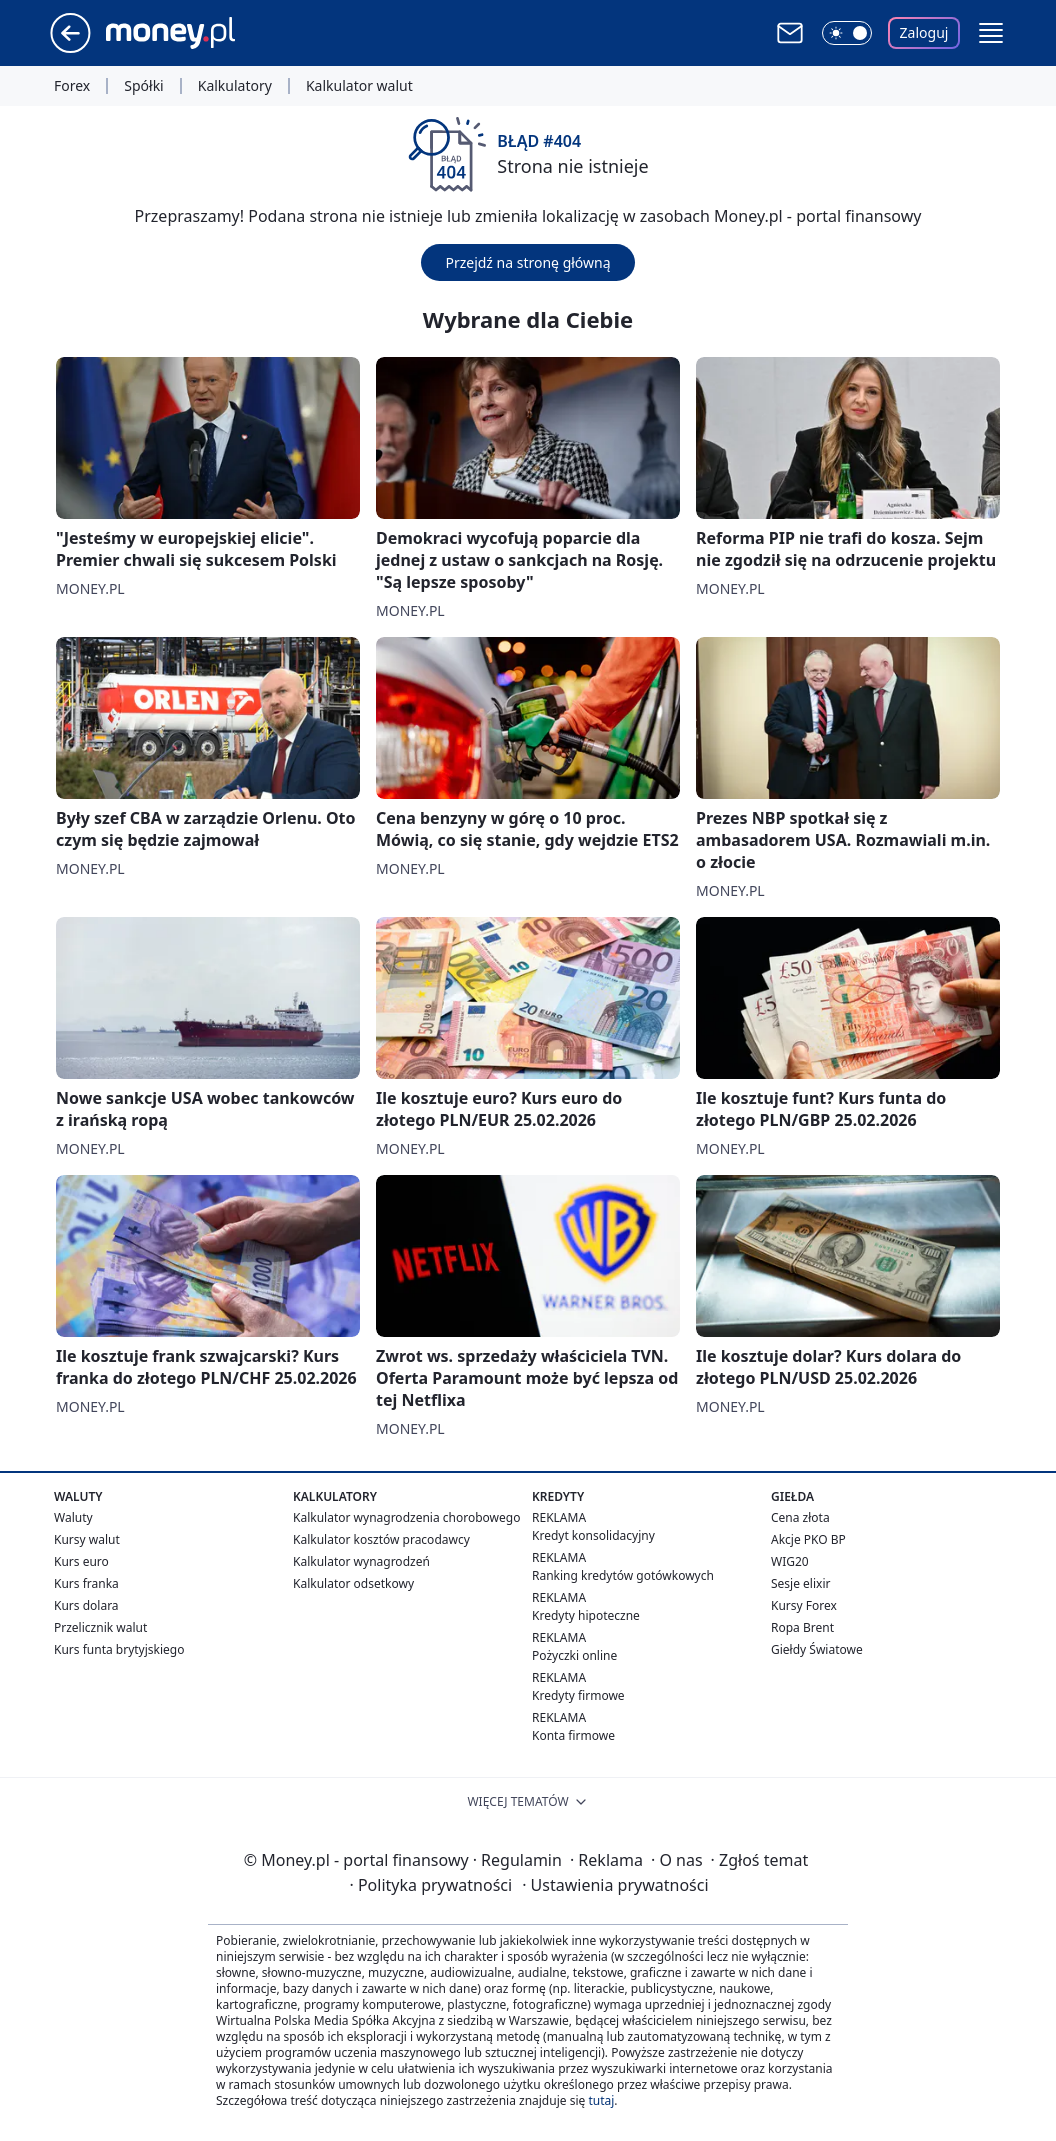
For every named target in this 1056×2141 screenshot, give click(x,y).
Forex (72, 86)
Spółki (143, 86)
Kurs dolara (86, 1605)
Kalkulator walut (359, 86)
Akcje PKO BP (808, 1539)
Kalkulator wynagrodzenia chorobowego (406, 1517)
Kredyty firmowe (578, 1695)
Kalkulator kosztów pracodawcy (381, 1539)
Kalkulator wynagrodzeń (361, 1561)
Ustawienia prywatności (615, 1885)
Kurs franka (86, 1583)
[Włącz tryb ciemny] (847, 33)
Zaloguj (924, 32)
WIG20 (790, 1561)
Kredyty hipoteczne (586, 1615)
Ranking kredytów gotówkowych (623, 1575)
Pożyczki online (574, 1655)
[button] (991, 33)
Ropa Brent (802, 1627)
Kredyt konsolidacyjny (593, 1535)
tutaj (601, 2100)
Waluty (73, 1517)
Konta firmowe (573, 1735)
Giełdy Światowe (817, 1649)
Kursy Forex (804, 1605)
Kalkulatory (235, 86)
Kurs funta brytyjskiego (119, 1649)
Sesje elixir (800, 1583)
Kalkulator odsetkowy (353, 1583)
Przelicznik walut (100, 1627)
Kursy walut (87, 1539)
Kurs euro (81, 1561)
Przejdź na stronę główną (527, 262)
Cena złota (800, 1517)
